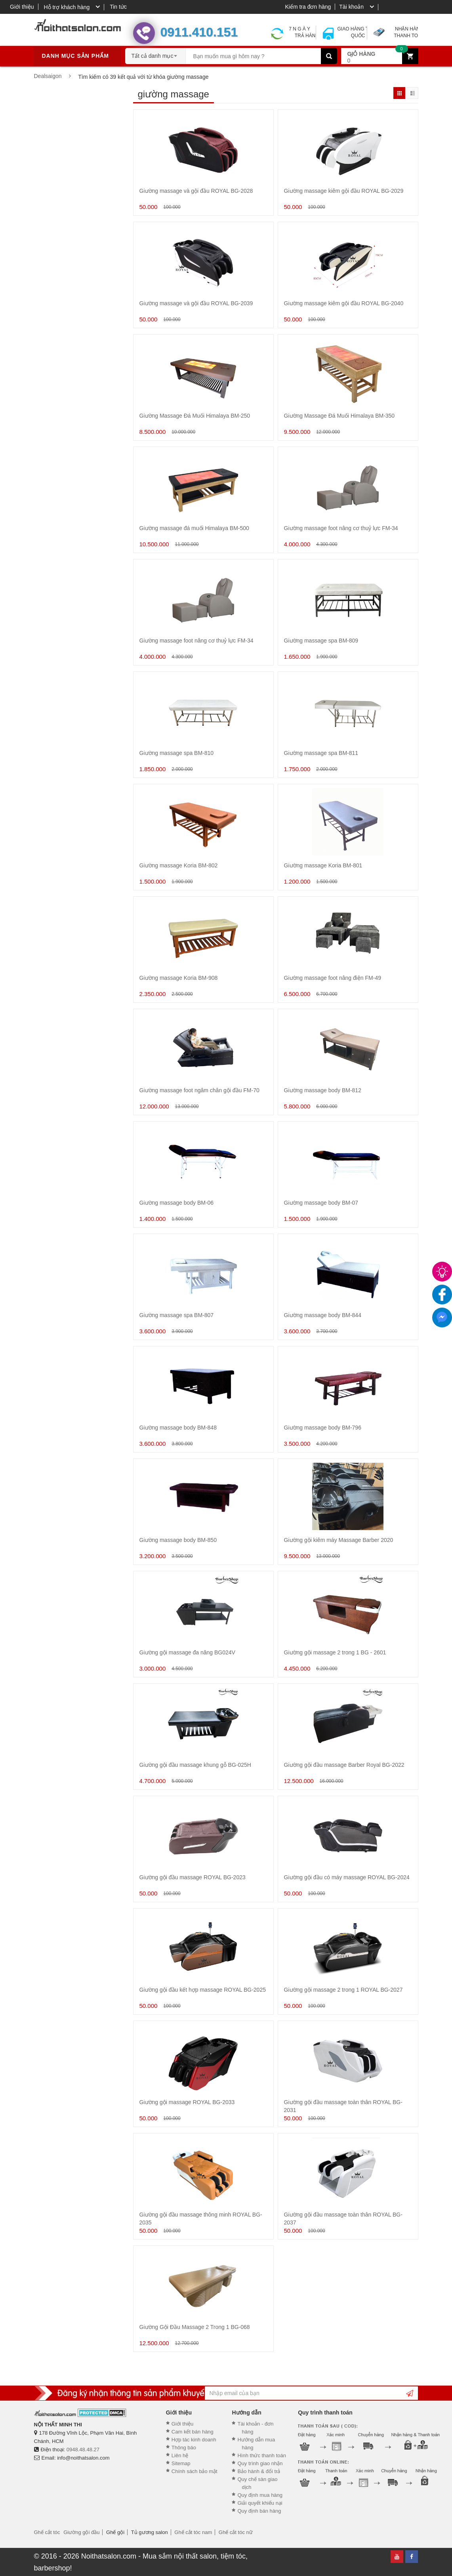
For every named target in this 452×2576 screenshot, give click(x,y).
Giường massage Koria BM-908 (178, 978)
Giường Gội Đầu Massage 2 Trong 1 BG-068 (194, 2327)
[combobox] (155, 53)
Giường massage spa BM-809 (321, 640)
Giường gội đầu (81, 2532)
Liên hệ (180, 2455)
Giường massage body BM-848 (178, 1427)
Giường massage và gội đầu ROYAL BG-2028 (196, 191)
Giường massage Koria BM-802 (178, 865)
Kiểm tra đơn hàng (308, 7)
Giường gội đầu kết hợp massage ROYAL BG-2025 (202, 1990)
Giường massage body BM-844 (322, 1315)
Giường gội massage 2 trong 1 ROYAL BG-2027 (343, 1990)
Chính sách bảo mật (194, 2471)
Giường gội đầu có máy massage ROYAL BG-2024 (347, 1877)
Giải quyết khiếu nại (259, 2503)
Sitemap (181, 2463)
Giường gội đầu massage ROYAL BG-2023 (192, 1877)
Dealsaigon (48, 76)
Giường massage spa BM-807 (176, 1315)
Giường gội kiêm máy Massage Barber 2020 (338, 1540)
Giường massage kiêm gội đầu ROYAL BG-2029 (344, 191)
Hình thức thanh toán (261, 2455)
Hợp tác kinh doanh (194, 2440)
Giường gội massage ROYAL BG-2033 (187, 2102)
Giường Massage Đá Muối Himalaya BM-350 (339, 416)
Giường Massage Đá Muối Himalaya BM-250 (194, 416)
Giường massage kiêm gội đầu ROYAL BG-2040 (344, 303)
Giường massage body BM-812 (322, 1090)
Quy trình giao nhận (259, 2463)
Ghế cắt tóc (47, 2532)
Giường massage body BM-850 (178, 1540)
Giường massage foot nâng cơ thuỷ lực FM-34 (341, 528)
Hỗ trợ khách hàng (67, 7)
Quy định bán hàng (259, 2511)
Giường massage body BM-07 (321, 1203)
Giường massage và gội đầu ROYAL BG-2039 (196, 303)
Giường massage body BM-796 (322, 1427)
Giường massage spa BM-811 (321, 753)
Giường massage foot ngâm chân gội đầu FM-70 (199, 1090)
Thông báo (184, 2448)
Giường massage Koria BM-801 (323, 865)
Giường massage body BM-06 (176, 1203)
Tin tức (118, 7)
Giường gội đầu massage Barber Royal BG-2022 (344, 1765)
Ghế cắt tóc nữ (236, 2532)
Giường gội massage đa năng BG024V (187, 1652)
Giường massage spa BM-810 (176, 753)
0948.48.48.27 (83, 2449)
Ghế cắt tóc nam (193, 2532)
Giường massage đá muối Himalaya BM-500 (194, 528)
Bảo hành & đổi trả (258, 2471)
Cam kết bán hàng (193, 2432)
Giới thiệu (22, 7)
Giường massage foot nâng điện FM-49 (332, 978)
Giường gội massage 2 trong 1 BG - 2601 (335, 1652)
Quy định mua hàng (259, 2495)
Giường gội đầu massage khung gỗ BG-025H (195, 1765)
